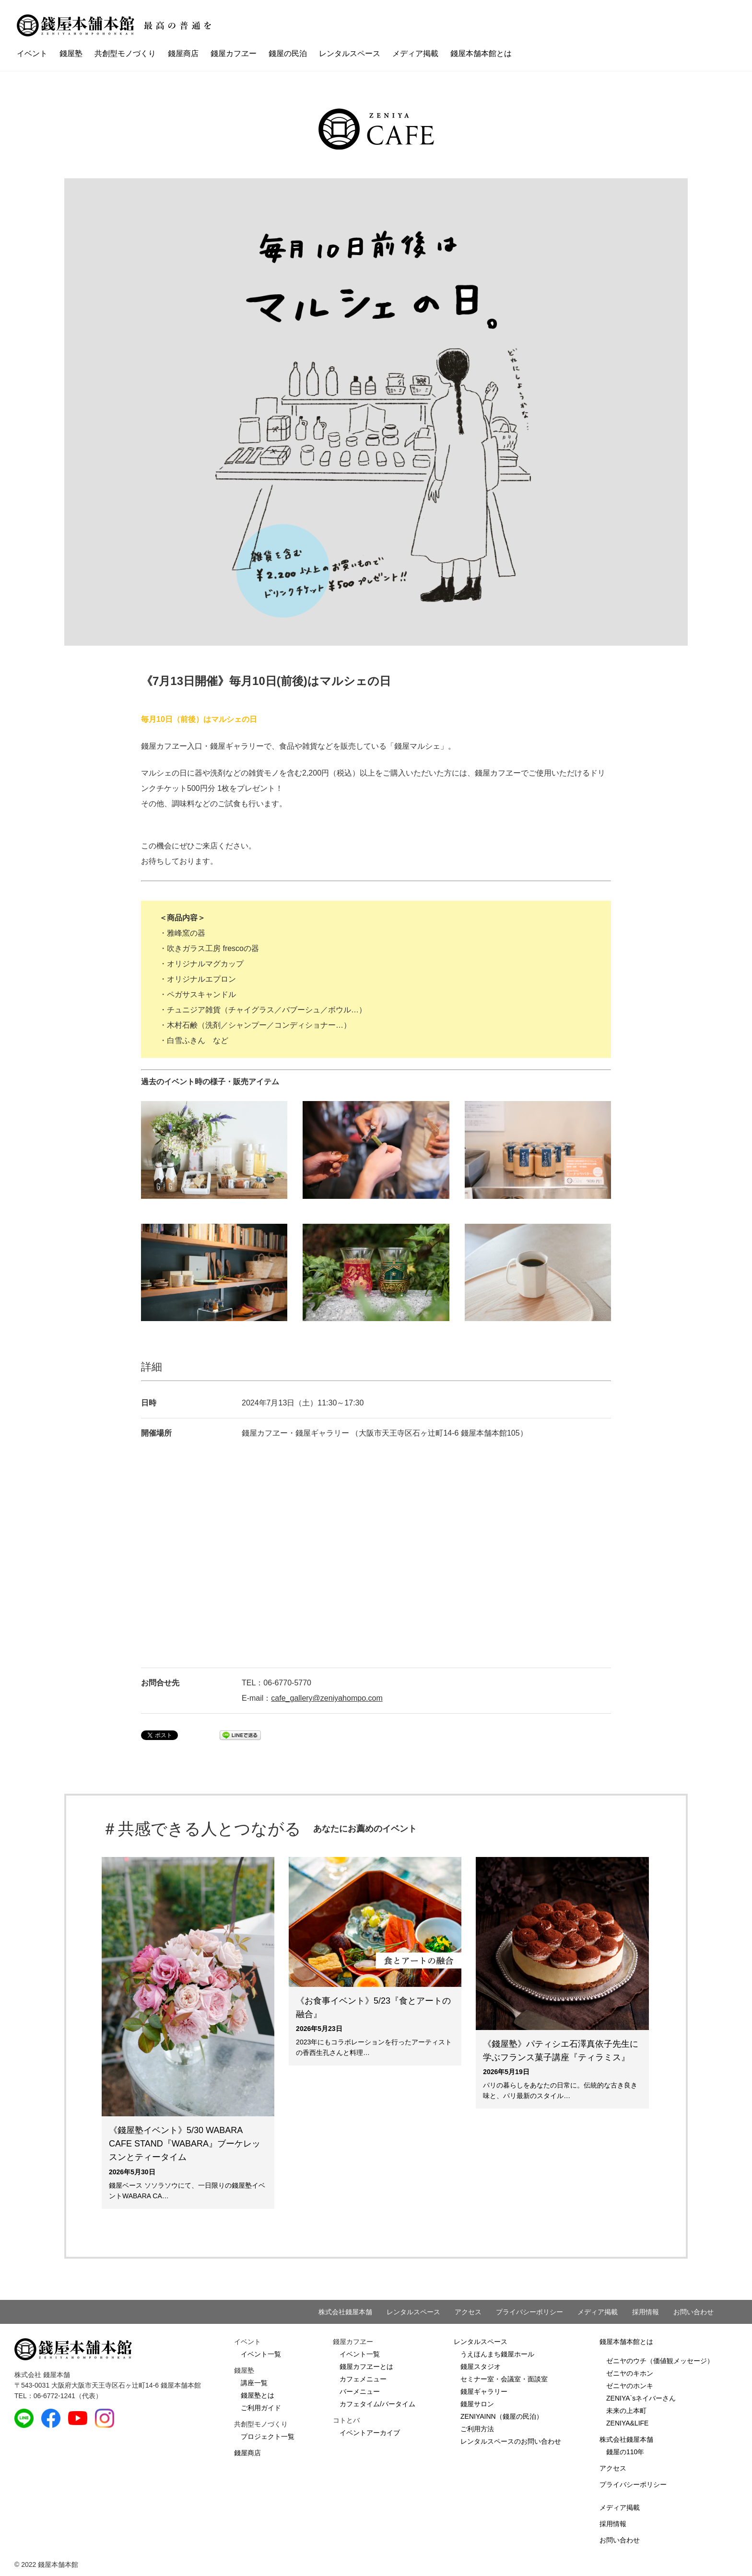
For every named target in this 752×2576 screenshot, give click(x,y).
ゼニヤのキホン (629, 2373)
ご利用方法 (477, 2429)
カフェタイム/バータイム (377, 2404)
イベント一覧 (261, 2354)
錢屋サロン (477, 2404)
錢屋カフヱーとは (366, 2366)
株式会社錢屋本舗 (345, 2312)
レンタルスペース (349, 53)
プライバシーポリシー (529, 2312)
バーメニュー (360, 2391)
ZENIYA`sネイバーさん (641, 2398)
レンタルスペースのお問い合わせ (510, 2441)
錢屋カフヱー (234, 53)
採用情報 (645, 2312)
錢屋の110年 (625, 2452)
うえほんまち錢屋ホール (497, 2354)
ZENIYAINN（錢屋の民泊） (501, 2416)
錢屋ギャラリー (483, 2391)
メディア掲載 (415, 53)
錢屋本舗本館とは (481, 53)
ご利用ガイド (261, 2408)
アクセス (468, 2312)
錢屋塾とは (257, 2395)
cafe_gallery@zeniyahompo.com (326, 1698)
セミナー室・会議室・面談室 (504, 2379)
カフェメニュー (363, 2379)
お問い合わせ (693, 2312)
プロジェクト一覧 (267, 2436)
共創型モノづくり (125, 53)
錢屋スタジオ (480, 2366)
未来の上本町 (626, 2410)
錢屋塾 (70, 53)
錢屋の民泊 (288, 53)
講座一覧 (254, 2383)
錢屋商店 (183, 53)
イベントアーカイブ (370, 2433)
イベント (32, 53)
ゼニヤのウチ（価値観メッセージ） (660, 2361)
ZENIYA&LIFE (627, 2423)
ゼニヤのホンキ (629, 2386)
